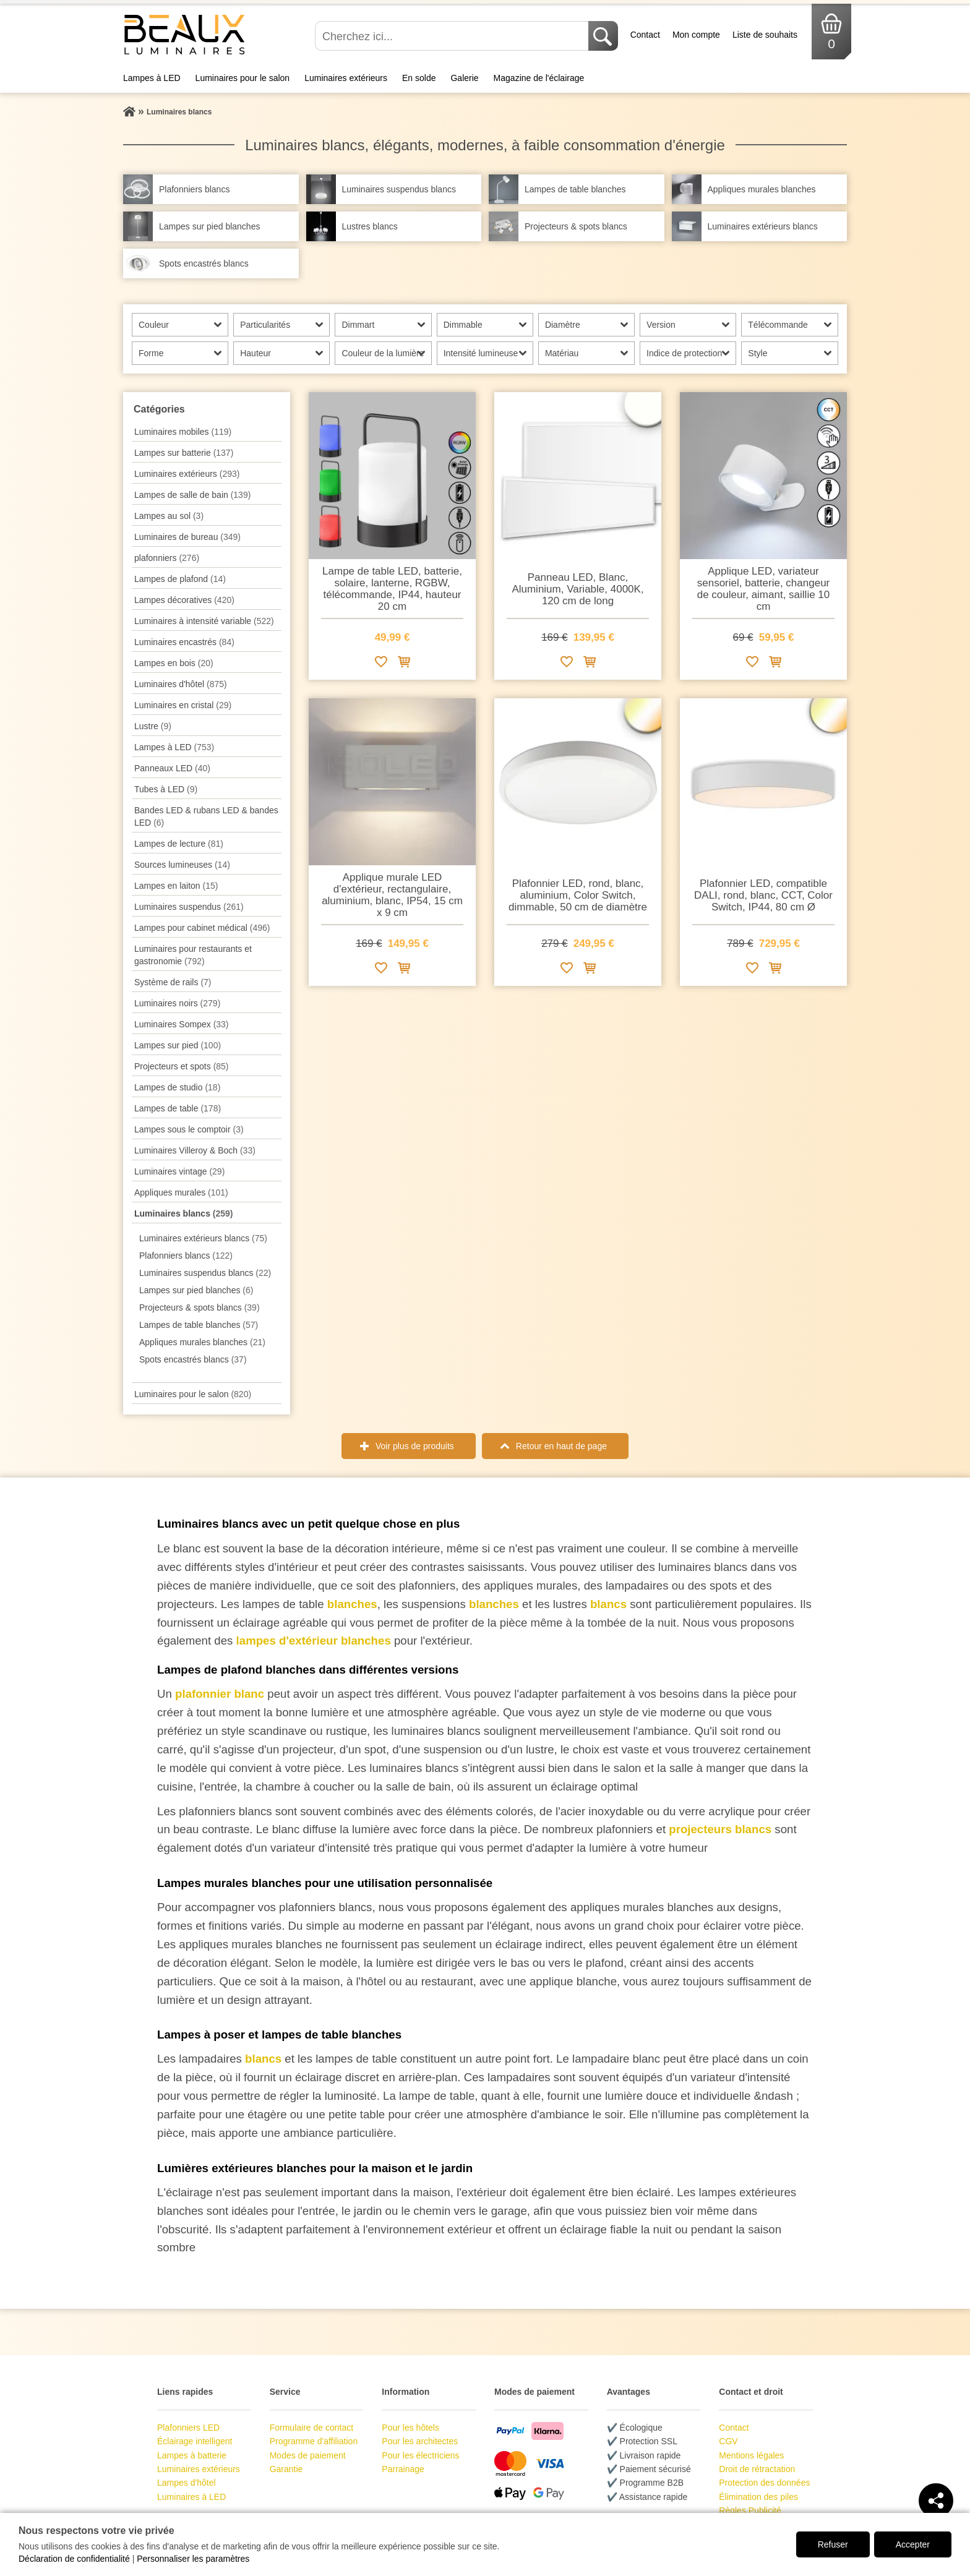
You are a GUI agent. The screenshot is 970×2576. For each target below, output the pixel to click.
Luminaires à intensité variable (204, 621)
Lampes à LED (152, 78)
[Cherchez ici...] (453, 36)
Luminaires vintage (179, 1171)
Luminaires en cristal (182, 705)
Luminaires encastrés (184, 642)
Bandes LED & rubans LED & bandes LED (206, 816)
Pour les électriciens (420, 2455)
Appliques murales (181, 1192)
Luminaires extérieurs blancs (203, 1238)
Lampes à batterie (191, 2455)
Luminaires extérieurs (345, 78)
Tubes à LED (165, 789)
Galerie (464, 78)
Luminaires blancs (183, 1213)
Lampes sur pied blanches (196, 1290)
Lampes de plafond (180, 579)
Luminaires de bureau (187, 537)
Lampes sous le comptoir (189, 1129)
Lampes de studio (177, 1087)
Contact (645, 35)
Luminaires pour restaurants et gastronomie (193, 955)
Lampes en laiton (176, 886)
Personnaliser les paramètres (193, 2559)
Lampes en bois (173, 663)
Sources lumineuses (182, 865)
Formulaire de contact (311, 2428)
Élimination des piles (758, 2497)
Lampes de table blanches (198, 1325)
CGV (728, 2441)
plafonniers (166, 558)
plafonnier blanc (221, 1693)
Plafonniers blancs (186, 1255)
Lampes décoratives (184, 600)
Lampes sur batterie (183, 453)
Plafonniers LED (188, 2428)
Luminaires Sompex (181, 1024)
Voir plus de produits (415, 1446)
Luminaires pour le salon (242, 78)
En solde (419, 78)
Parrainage (403, 2469)
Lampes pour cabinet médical (202, 928)
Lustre (152, 726)
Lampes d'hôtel (186, 2483)
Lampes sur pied (177, 1045)
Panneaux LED (172, 768)
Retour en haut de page (561, 1446)
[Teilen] (936, 2500)
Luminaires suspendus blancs (205, 1273)
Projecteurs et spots (181, 1066)
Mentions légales (751, 2455)
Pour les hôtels (410, 2428)
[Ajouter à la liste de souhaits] (381, 664)
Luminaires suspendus (189, 907)
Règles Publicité (750, 2510)
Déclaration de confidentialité (74, 2559)
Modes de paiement (308, 2455)
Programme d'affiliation (314, 2441)
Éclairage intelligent (194, 2441)
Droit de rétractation (757, 2469)
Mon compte (696, 35)
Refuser (833, 2544)
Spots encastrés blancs (193, 1359)
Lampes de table (177, 1108)
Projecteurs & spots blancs (199, 1307)
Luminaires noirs (177, 1003)
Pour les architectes (420, 2441)
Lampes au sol (169, 516)
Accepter (913, 2544)
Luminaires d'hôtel (180, 684)
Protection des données (764, 2483)
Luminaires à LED (191, 2497)
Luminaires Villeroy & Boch (194, 1150)
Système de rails (173, 982)
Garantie (286, 2469)
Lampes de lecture (178, 844)
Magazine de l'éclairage (539, 78)
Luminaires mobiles (182, 432)
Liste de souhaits (764, 35)
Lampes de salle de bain (192, 495)
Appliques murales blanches (202, 1342)
